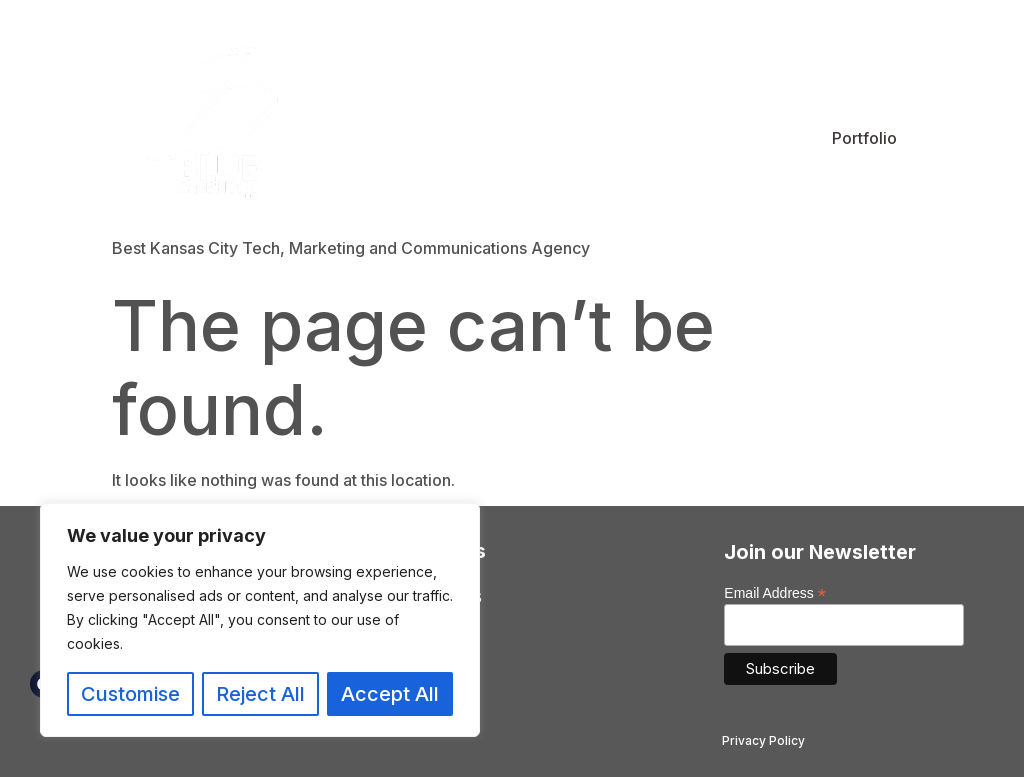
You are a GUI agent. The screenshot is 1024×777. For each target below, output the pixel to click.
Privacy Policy (763, 740)
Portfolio (864, 138)
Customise (130, 694)
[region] (260, 620)
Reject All (260, 694)
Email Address (775, 592)
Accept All (390, 694)
